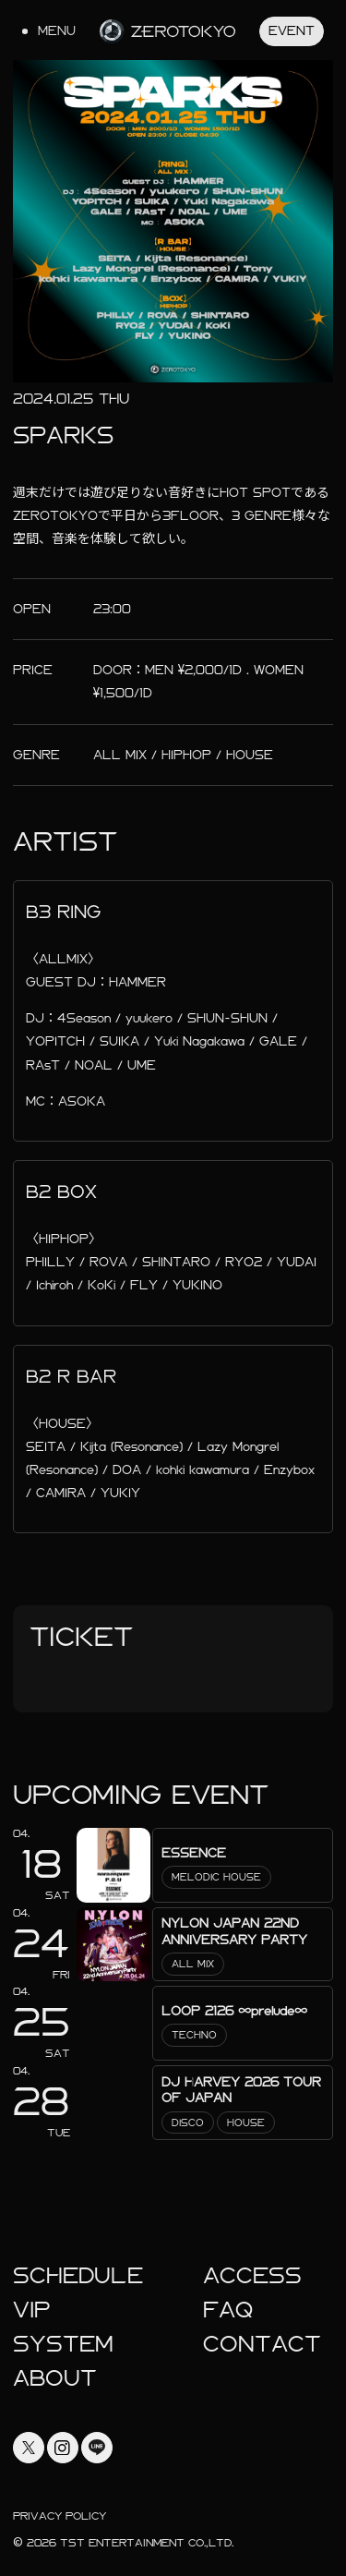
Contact (262, 2344)
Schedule (78, 2276)
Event (291, 31)
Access (252, 2276)
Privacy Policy (59, 2516)
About (55, 2378)
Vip (32, 2310)
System (63, 2344)
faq (228, 2310)
